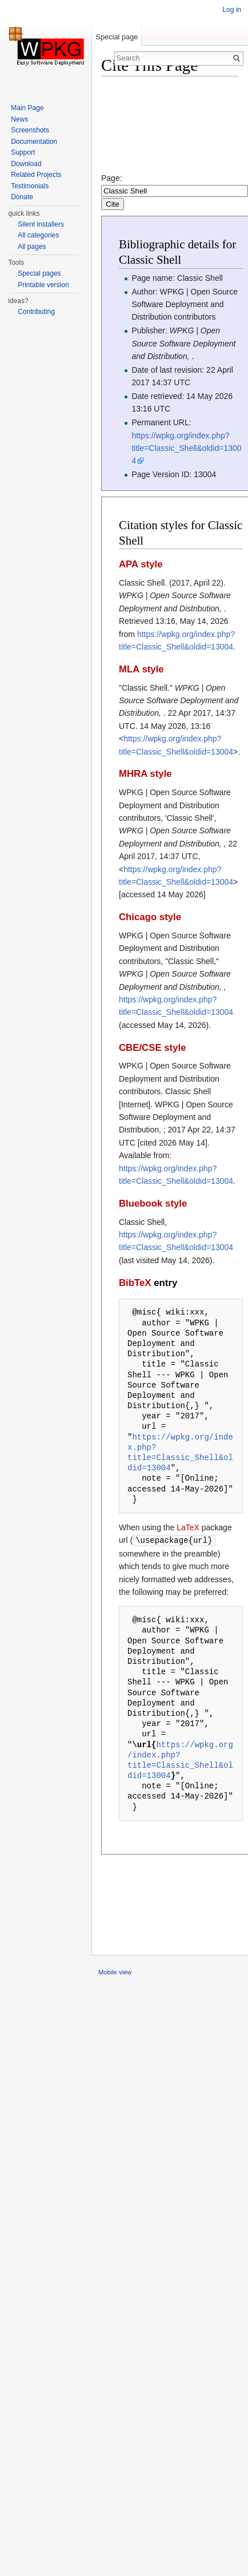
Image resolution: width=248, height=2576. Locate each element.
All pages (32, 247)
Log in (231, 10)
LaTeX (188, 1527)
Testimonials (30, 186)
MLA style (141, 669)
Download (26, 164)
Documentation (34, 142)
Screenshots (30, 130)
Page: (174, 191)
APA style (140, 564)
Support (23, 152)
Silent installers (41, 224)
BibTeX (135, 1282)
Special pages (39, 273)
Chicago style (150, 917)
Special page (116, 37)
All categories (38, 235)
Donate (22, 197)
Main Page (27, 108)
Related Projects (36, 175)
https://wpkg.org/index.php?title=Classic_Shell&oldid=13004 (186, 448)
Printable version (43, 285)
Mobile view (114, 1971)
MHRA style (145, 773)
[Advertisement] (153, 129)
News (19, 119)
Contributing (36, 312)
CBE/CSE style (152, 1047)
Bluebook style (153, 1203)
